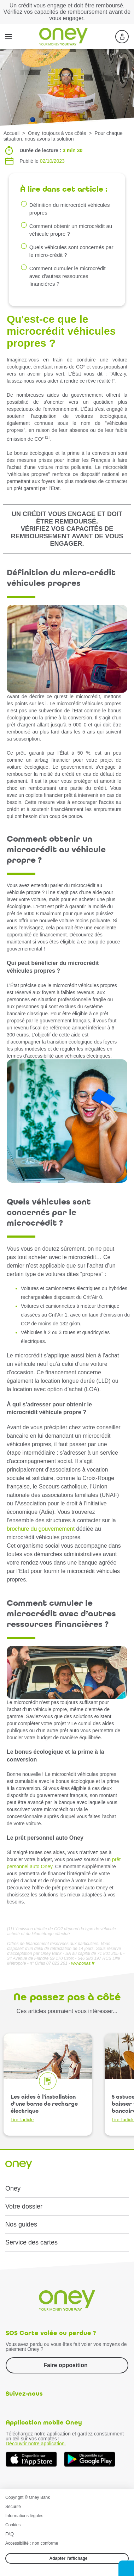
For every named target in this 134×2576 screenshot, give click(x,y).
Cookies (13, 2524)
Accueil (11, 133)
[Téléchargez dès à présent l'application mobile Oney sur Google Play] (89, 2459)
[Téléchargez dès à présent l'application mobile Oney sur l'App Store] (31, 2459)
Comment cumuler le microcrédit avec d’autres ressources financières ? (67, 276)
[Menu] (8, 37)
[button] (126, 2568)
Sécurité (13, 2506)
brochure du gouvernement (41, 1529)
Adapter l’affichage (68, 2558)
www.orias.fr (82, 1963)
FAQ (9, 2534)
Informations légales (24, 2515)
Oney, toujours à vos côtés (57, 133)
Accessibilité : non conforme (31, 2543)
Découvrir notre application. (36, 2443)
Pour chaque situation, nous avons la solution (63, 136)
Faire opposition (65, 2365)
